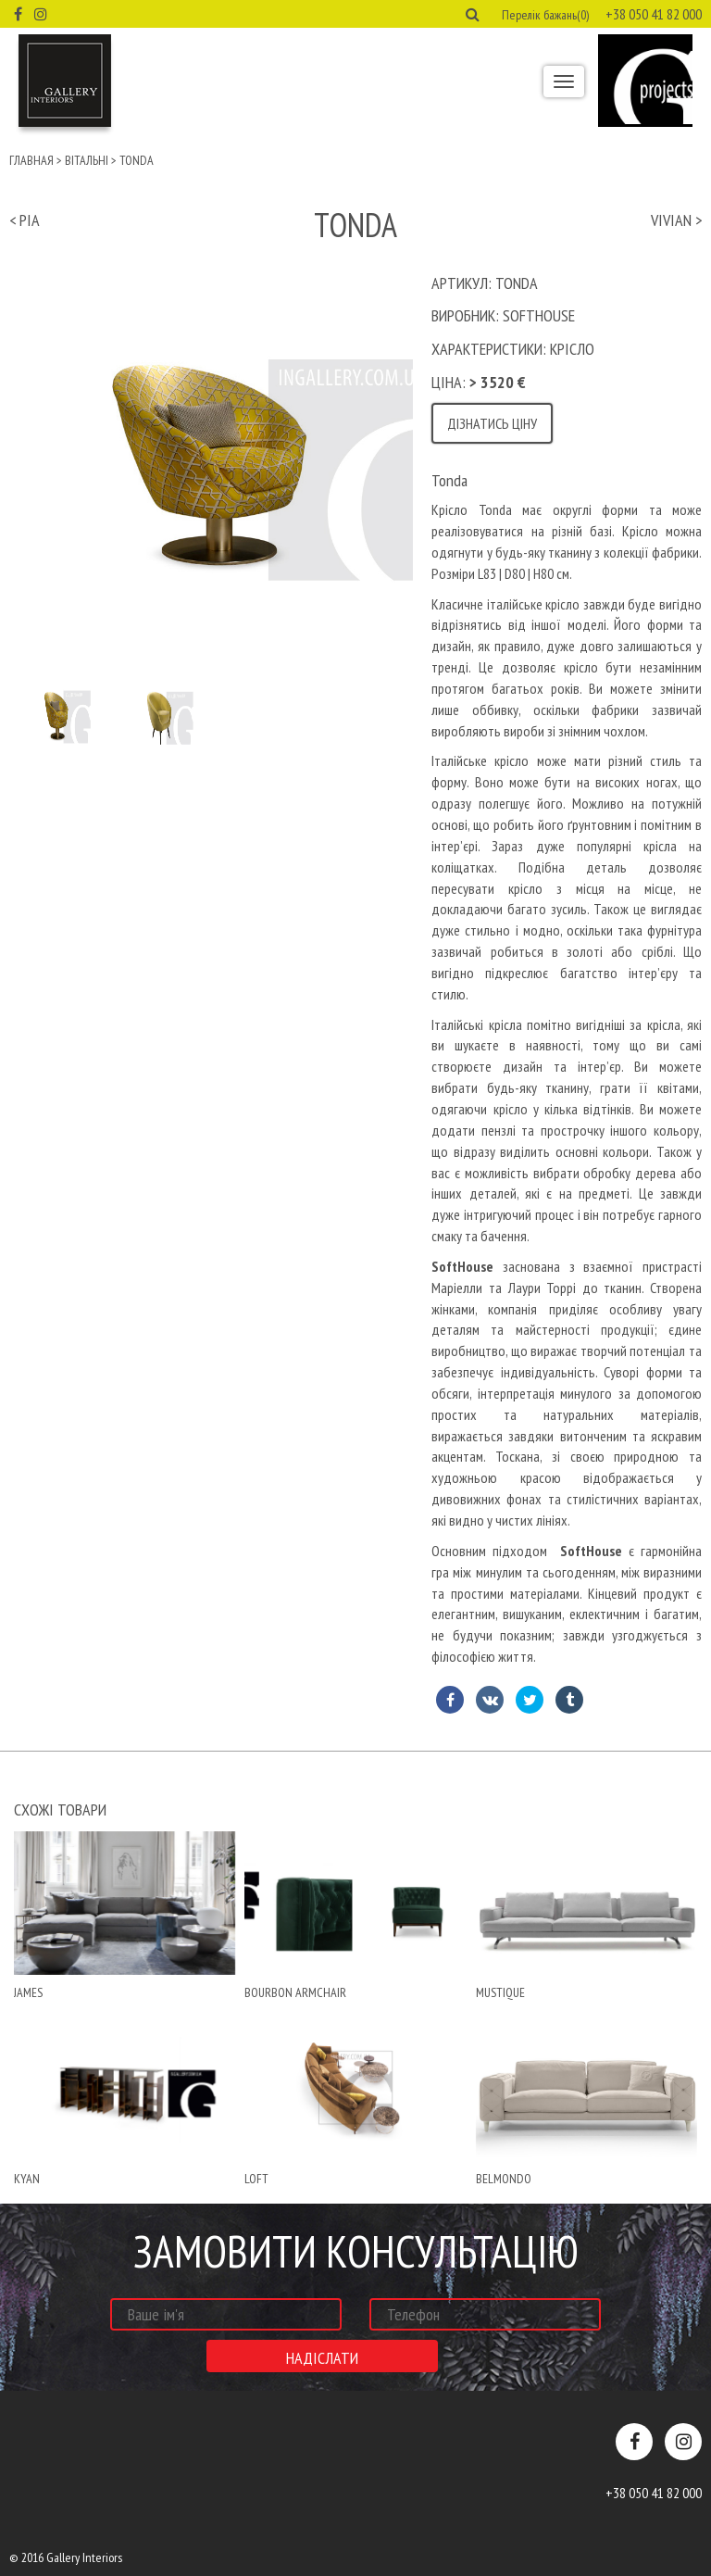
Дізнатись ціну (492, 423)
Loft (256, 2178)
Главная (31, 160)
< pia (24, 220)
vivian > (676, 220)
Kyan (27, 2178)
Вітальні (86, 160)
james (28, 1992)
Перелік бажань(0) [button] (545, 14)
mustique (500, 1992)
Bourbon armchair (295, 1992)
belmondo (503, 2178)
